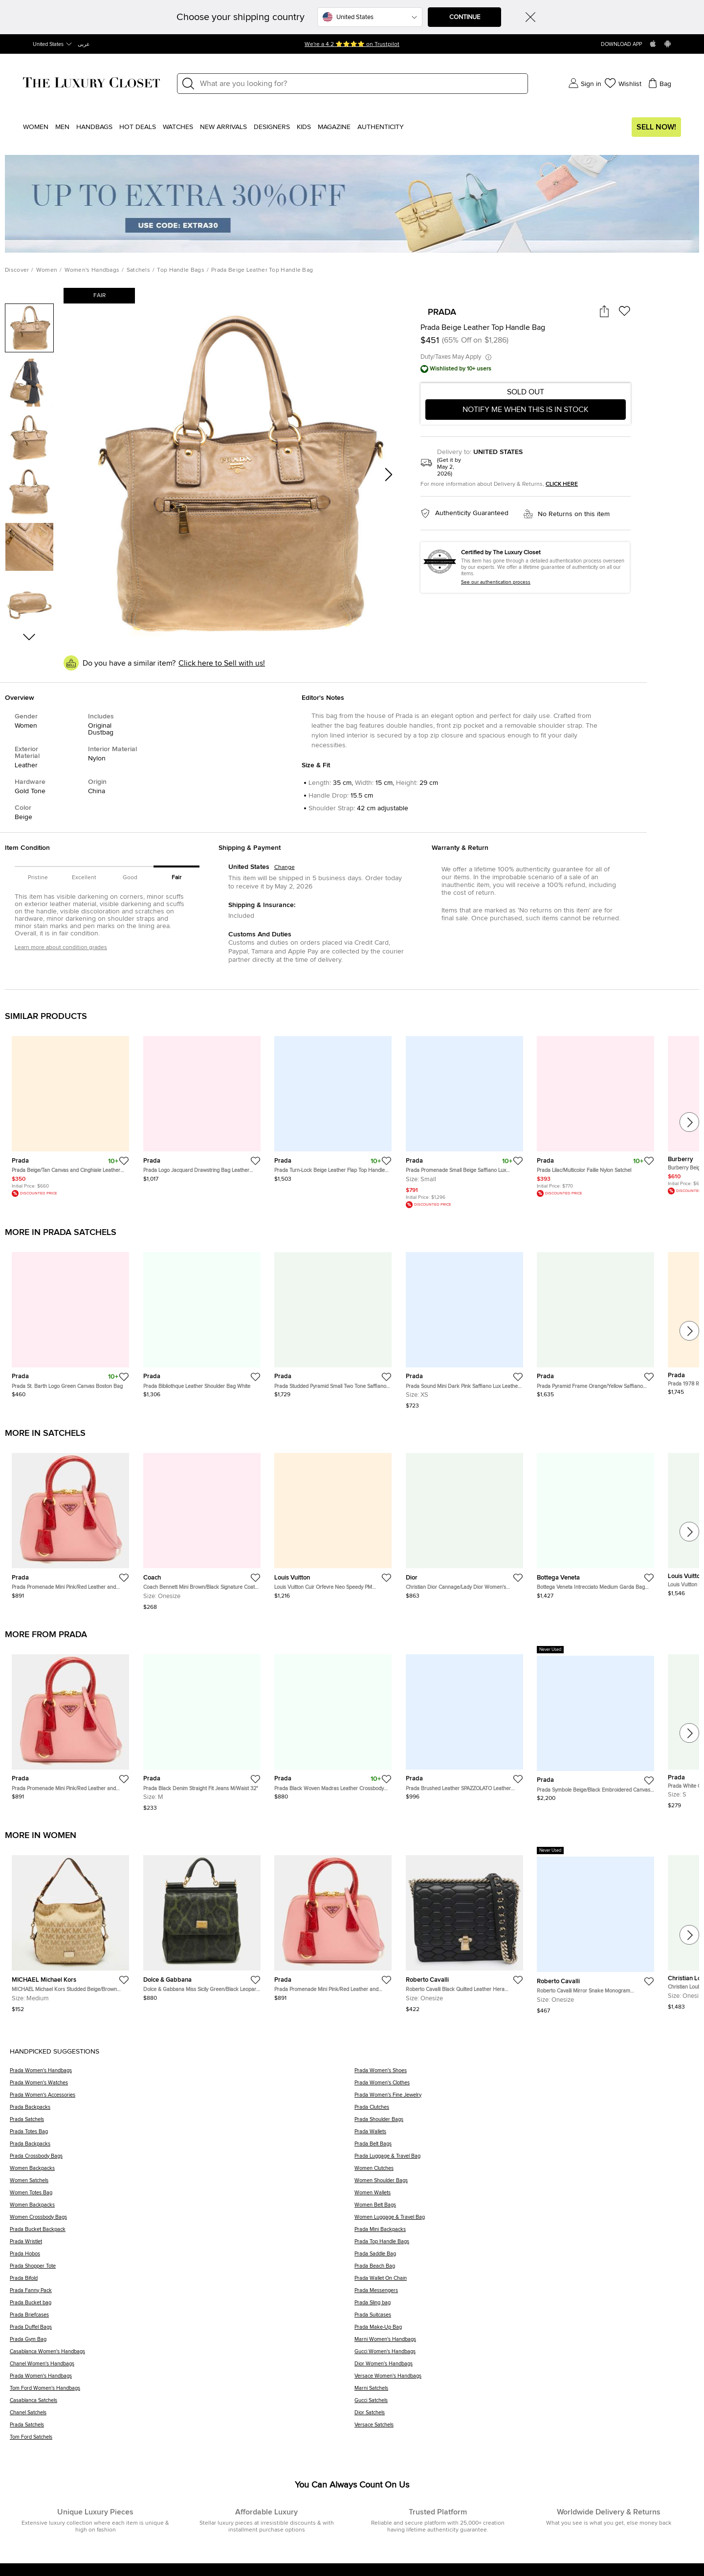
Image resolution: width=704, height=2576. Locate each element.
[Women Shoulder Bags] (524, 2184)
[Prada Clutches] (524, 2110)
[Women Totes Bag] (182, 2196)
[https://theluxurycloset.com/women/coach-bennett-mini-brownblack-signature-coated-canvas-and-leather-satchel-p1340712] (202, 1527)
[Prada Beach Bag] (524, 2269)
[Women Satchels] (182, 2184)
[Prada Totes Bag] (182, 2135)
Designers (272, 127)
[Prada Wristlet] (182, 2245)
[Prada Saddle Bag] (524, 2257)
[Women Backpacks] (182, 2171)
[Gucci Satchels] (524, 2404)
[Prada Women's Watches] (182, 2086)
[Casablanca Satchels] (182, 2404)
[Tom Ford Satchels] (182, 2440)
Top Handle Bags (180, 270)
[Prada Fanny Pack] (182, 2294)
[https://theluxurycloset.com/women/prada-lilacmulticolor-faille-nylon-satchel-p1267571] (595, 1112)
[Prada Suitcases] (524, 2318)
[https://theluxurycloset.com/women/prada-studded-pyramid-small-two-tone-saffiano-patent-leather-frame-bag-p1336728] (333, 1321)
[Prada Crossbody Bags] (182, 2159)
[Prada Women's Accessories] (182, 2098)
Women (35, 127)
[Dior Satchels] (524, 2416)
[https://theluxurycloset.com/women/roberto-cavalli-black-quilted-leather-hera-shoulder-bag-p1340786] (464, 1930)
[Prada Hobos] (182, 2257)
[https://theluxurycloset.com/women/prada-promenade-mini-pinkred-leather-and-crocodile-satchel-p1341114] (70, 1522)
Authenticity (380, 127)
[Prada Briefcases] (182, 2318)
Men (62, 127)
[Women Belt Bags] (524, 2208)
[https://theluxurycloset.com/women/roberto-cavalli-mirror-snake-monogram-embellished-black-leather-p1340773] (595, 1930)
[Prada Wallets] (524, 2135)
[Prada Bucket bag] (182, 2306)
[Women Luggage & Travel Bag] (524, 2220)
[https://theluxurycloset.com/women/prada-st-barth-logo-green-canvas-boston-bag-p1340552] (70, 1321)
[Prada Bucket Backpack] (182, 2233)
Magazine (334, 127)
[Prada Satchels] (182, 2123)
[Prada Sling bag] (524, 2306)
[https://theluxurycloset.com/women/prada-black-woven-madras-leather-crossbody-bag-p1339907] (333, 1723)
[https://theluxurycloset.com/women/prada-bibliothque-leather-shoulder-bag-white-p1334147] (202, 1321)
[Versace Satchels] (524, 2428)
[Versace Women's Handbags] (524, 2379)
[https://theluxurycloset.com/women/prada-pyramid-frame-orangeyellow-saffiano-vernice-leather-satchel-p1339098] (595, 1321)
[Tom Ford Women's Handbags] (182, 2391)
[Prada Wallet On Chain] (524, 2281)
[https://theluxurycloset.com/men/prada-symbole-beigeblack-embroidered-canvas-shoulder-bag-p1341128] (595, 1724)
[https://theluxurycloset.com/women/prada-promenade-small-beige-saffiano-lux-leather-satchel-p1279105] (464, 1118)
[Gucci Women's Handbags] (524, 2355)
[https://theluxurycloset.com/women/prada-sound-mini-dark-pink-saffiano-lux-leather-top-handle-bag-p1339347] (464, 1326)
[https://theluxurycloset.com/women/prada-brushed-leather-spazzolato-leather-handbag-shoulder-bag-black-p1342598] (464, 1723)
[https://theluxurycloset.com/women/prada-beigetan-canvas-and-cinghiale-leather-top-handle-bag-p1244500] (70, 1112)
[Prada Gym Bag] (182, 2343)
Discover (17, 270)
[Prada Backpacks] (182, 2110)
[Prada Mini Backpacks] (524, 2233)
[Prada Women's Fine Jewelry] (524, 2098)
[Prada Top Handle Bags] (524, 2245)
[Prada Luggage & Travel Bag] (524, 2159)
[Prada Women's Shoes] (524, 2074)
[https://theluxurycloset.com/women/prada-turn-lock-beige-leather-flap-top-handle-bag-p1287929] (333, 1105)
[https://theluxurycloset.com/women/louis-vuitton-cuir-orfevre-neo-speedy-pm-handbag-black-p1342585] (333, 1522)
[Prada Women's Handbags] (182, 2074)
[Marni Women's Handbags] (524, 2343)
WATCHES (178, 127)
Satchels (138, 270)
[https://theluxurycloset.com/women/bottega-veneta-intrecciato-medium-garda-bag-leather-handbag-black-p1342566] (595, 1522)
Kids (304, 127)
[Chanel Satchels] (182, 2416)
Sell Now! (656, 127)
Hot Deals (137, 127)
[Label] (361, 83)
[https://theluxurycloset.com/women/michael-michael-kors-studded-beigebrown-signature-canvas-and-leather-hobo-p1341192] (70, 1930)
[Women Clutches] (524, 2171)
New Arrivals (223, 127)
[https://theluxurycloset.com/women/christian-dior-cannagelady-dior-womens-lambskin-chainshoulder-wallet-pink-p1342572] (464, 1522)
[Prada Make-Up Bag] (524, 2330)
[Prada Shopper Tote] (182, 2269)
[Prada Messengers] (524, 2294)
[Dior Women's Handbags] (524, 2367)
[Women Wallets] (524, 2196)
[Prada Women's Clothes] (524, 2086)
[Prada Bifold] (182, 2281)
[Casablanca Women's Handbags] (182, 2355)
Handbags (94, 127)
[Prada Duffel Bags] (182, 2330)
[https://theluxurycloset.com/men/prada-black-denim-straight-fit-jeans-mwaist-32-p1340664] (202, 1729)
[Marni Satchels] (524, 2391)
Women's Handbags (92, 270)
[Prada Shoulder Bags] (524, 2123)
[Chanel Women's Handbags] (182, 2367)
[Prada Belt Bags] (524, 2147)
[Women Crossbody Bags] (182, 2220)
